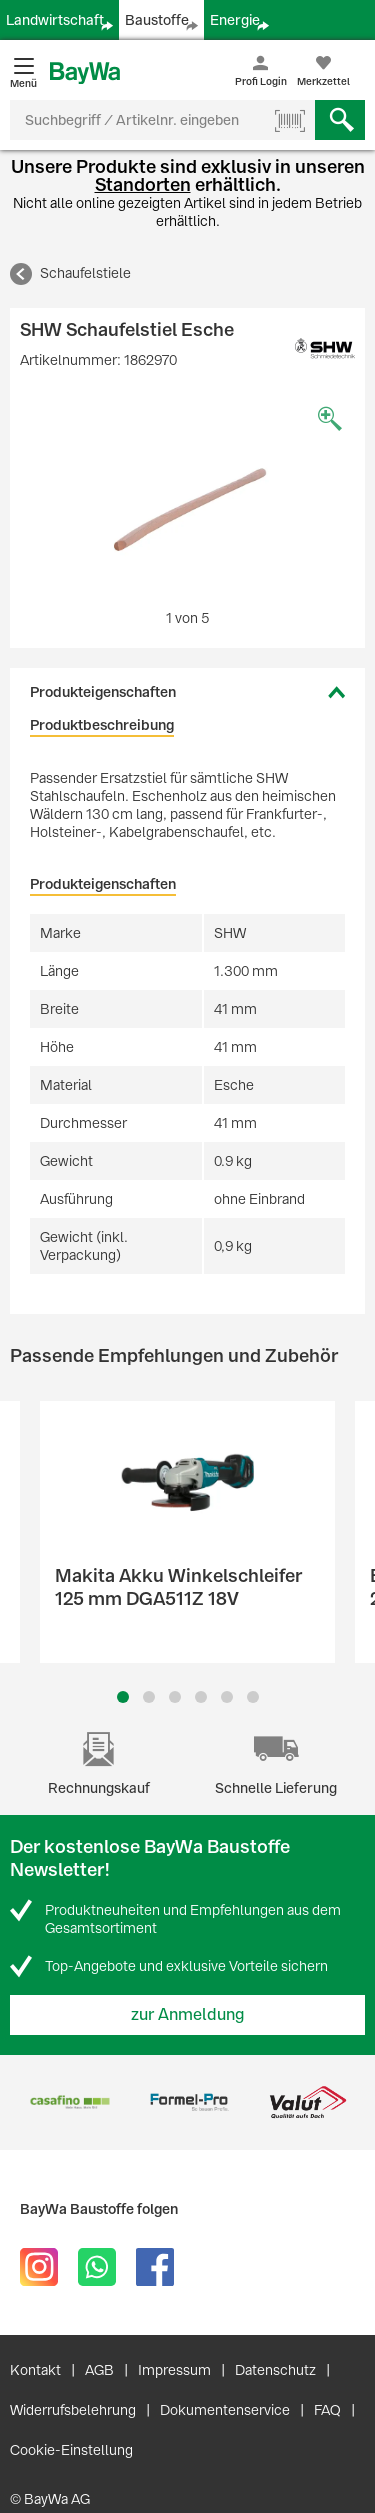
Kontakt (35, 2370)
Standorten (143, 184)
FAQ (327, 2410)
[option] (187, 498)
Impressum (174, 2370)
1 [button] (123, 1697)
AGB (99, 2370)
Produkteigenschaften (103, 692)
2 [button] (149, 1697)
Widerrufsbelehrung (73, 2410)
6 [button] (253, 1697)
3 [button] (174, 1697)
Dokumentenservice (225, 2410)
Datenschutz (275, 2370)
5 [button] (227, 1697)
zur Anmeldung (188, 2014)
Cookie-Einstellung (71, 2450)
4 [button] (201, 1697)
